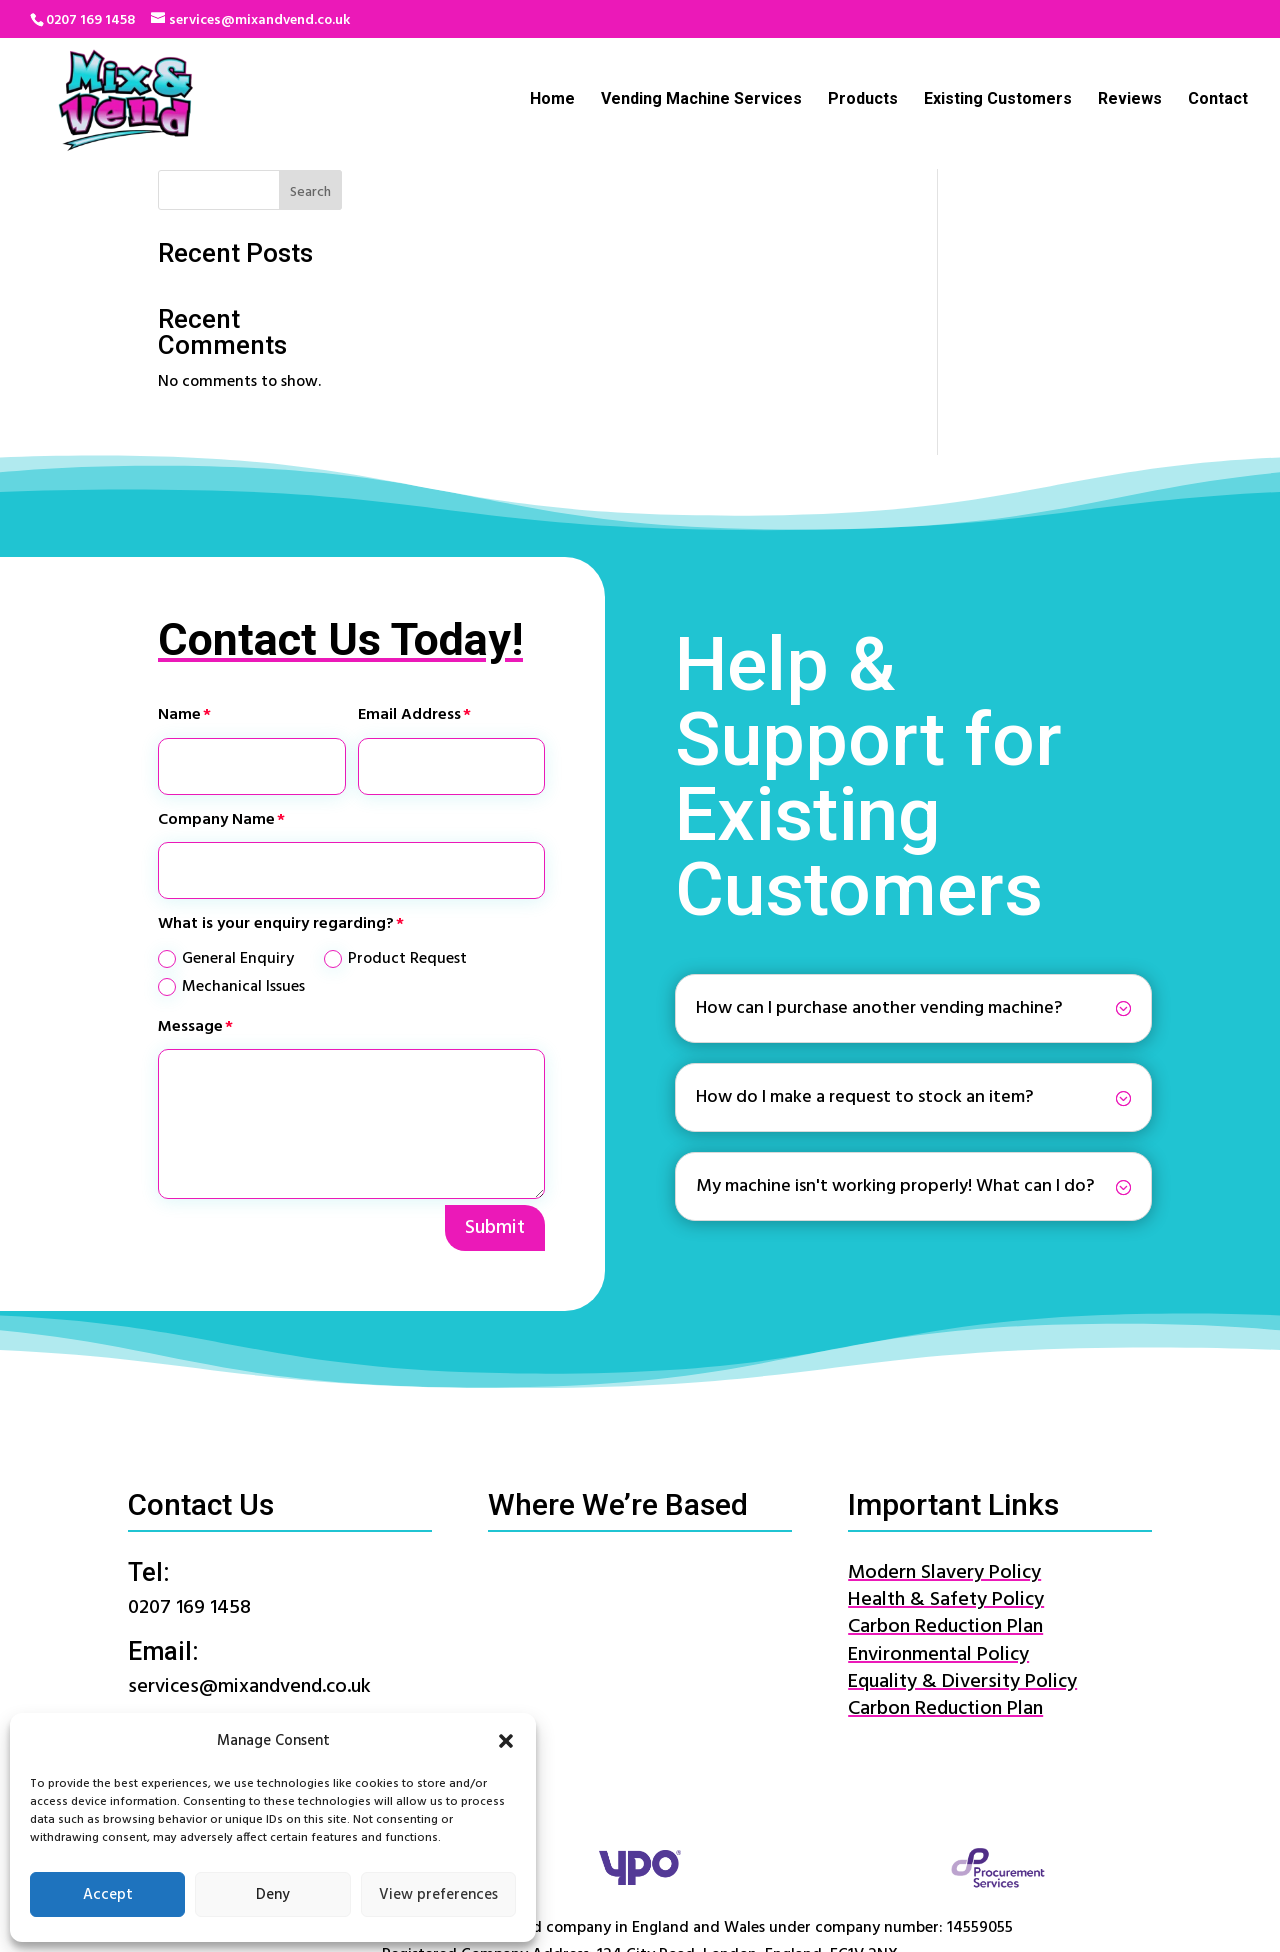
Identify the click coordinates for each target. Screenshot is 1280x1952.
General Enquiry (226, 847)
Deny (273, 1895)
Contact (1218, 101)
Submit (495, 1115)
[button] (506, 1741)
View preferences (438, 1895)
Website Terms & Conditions (756, 1911)
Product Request (395, 847)
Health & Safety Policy (946, 1488)
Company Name (216, 707)
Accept (108, 1895)
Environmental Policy (938, 1542)
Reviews (1130, 101)
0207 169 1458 (90, 20)
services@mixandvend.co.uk (249, 1575)
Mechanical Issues (231, 874)
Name (179, 603)
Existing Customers (998, 101)
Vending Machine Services (701, 101)
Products (863, 101)
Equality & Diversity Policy (962, 1569)
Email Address (409, 603)
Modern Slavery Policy (944, 1461)
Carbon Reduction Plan (945, 1515)
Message (190, 914)
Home (552, 101)
